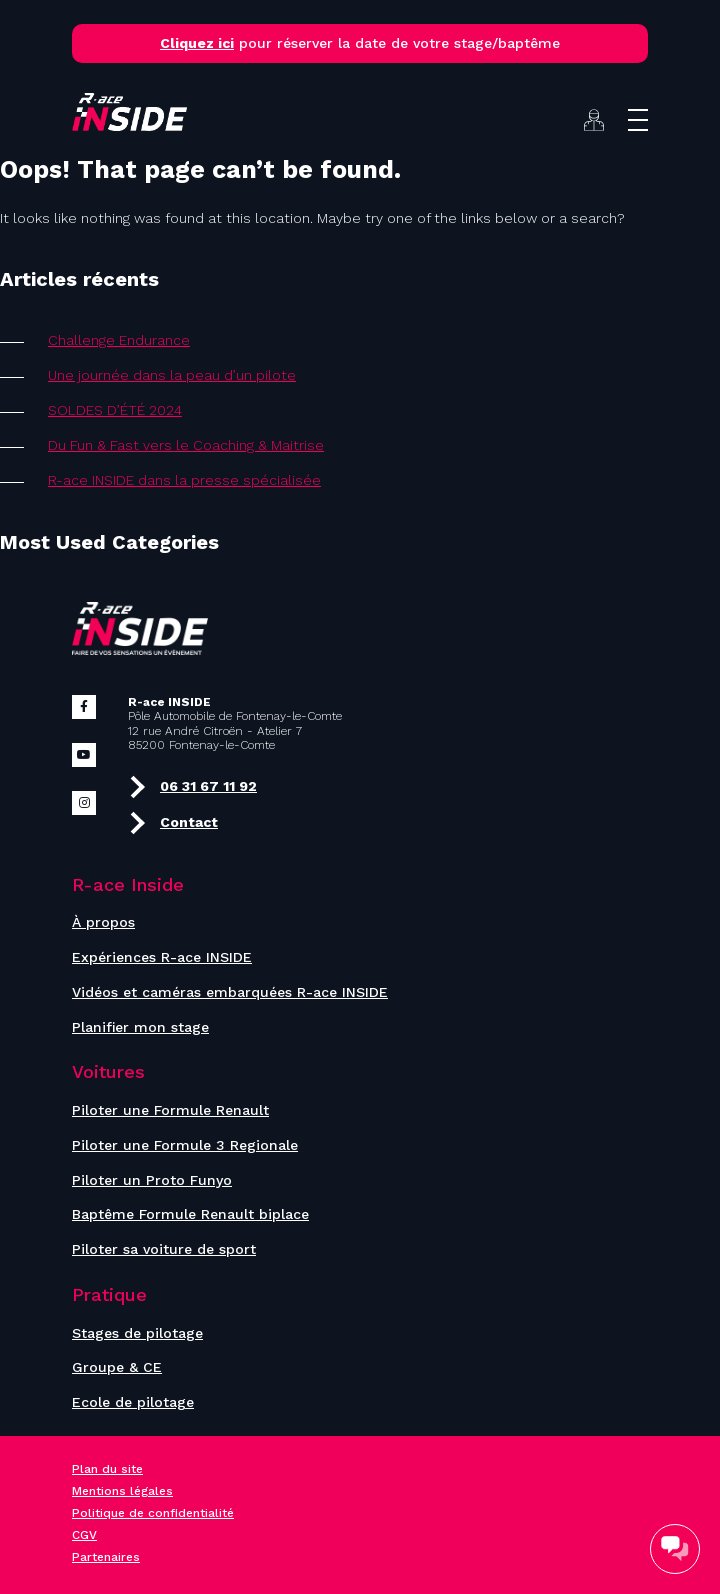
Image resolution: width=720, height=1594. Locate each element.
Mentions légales (122, 1491)
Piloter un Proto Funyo (152, 1180)
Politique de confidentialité (153, 1513)
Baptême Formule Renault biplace (190, 1214)
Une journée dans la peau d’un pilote (172, 375)
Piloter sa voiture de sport (164, 1249)
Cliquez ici (197, 43)
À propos (103, 922)
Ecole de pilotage (133, 1402)
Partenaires (106, 1557)
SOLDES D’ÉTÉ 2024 (115, 410)
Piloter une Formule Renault (170, 1110)
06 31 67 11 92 (192, 787)
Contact (173, 823)
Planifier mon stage (140, 1027)
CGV (84, 1535)
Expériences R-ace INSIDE (162, 957)
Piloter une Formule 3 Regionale (185, 1145)
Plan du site (107, 1469)
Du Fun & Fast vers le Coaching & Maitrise (186, 445)
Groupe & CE (117, 1367)
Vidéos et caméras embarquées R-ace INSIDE (230, 992)
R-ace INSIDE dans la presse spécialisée (184, 480)
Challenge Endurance (119, 340)
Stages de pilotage (137, 1333)
